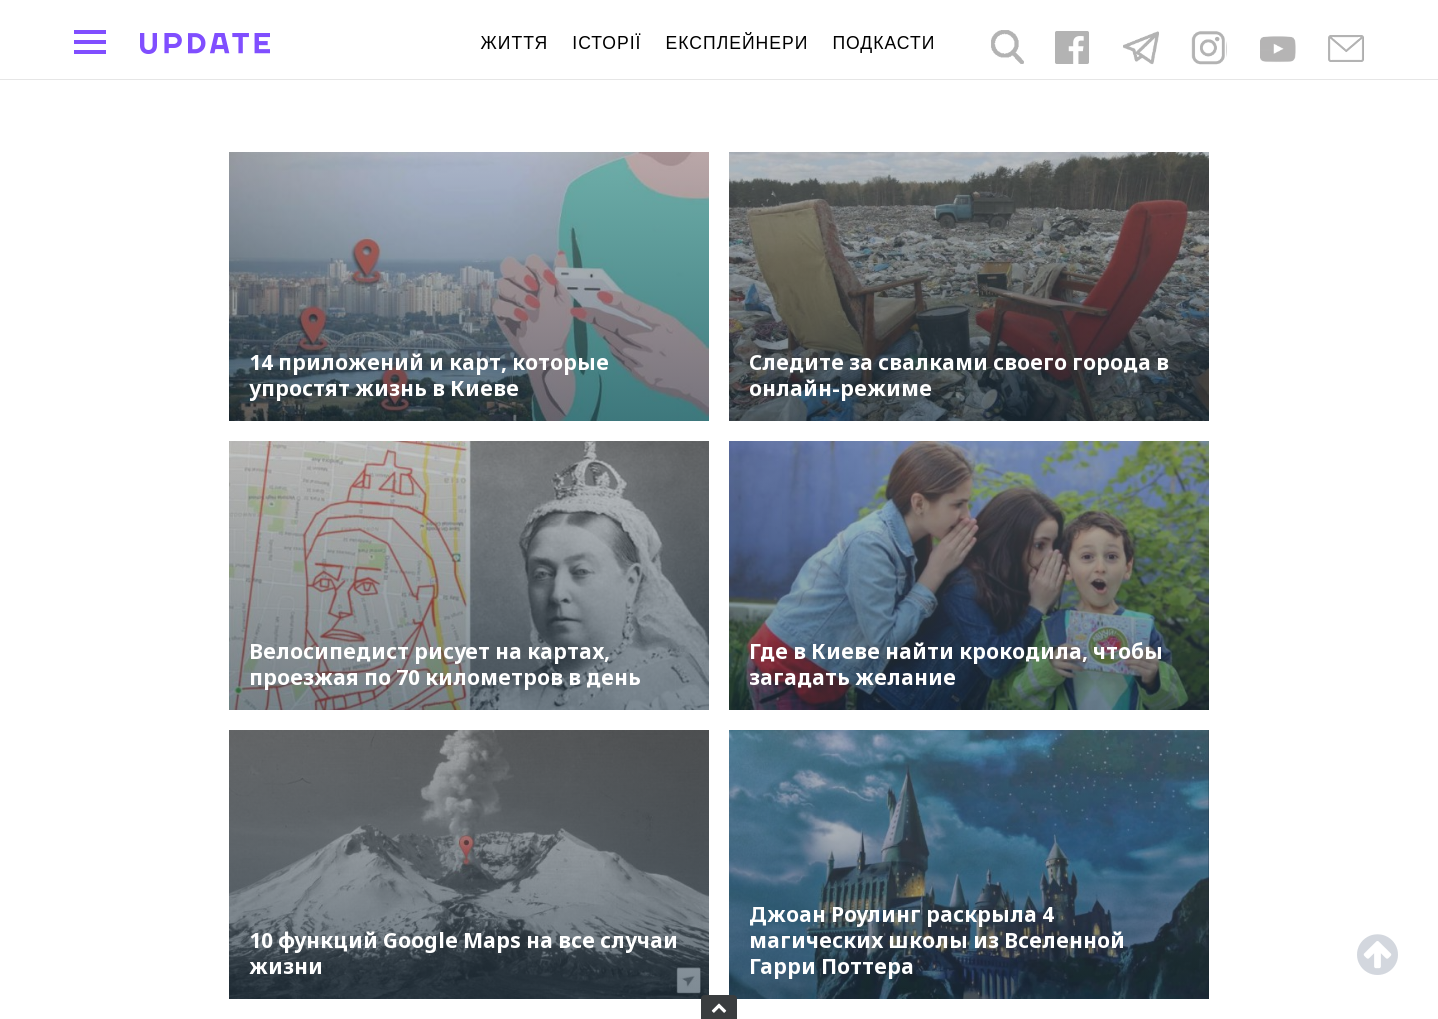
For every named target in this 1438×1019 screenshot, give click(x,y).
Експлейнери (737, 43)
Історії (606, 43)
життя (515, 43)
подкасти (883, 43)
